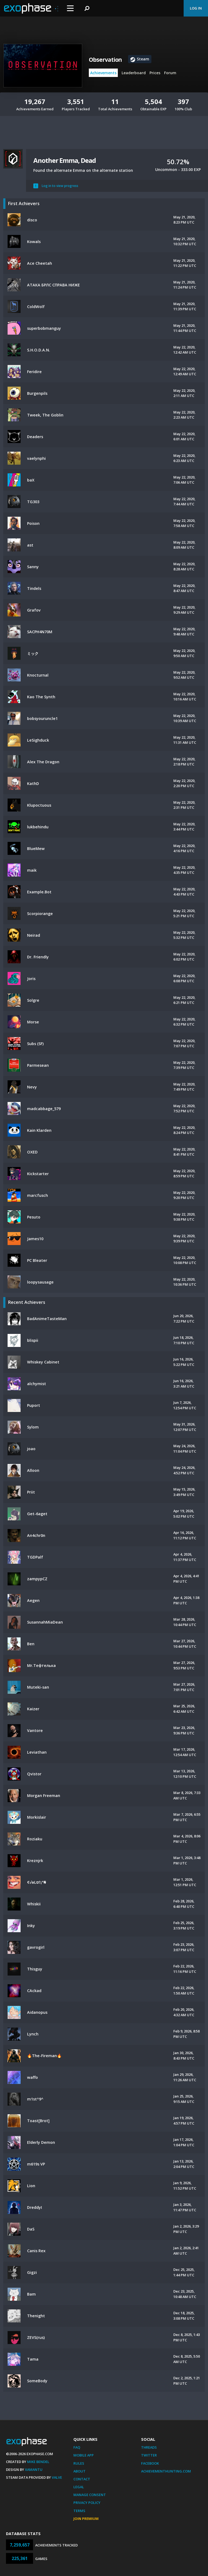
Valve (57, 2477)
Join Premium (86, 2518)
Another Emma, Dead (64, 160)
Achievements (103, 72)
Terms (79, 2510)
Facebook (150, 2463)
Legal (78, 2486)
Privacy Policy (86, 2502)
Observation (105, 59)
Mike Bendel (38, 2461)
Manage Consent (89, 2494)
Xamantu (34, 2469)
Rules (78, 2463)
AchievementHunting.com (166, 2471)
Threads (149, 2447)
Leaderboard (134, 72)
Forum (170, 72)
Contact (81, 2479)
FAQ (76, 2447)
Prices (155, 72)
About (79, 2471)
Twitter (149, 2455)
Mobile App (83, 2455)
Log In (196, 8)
